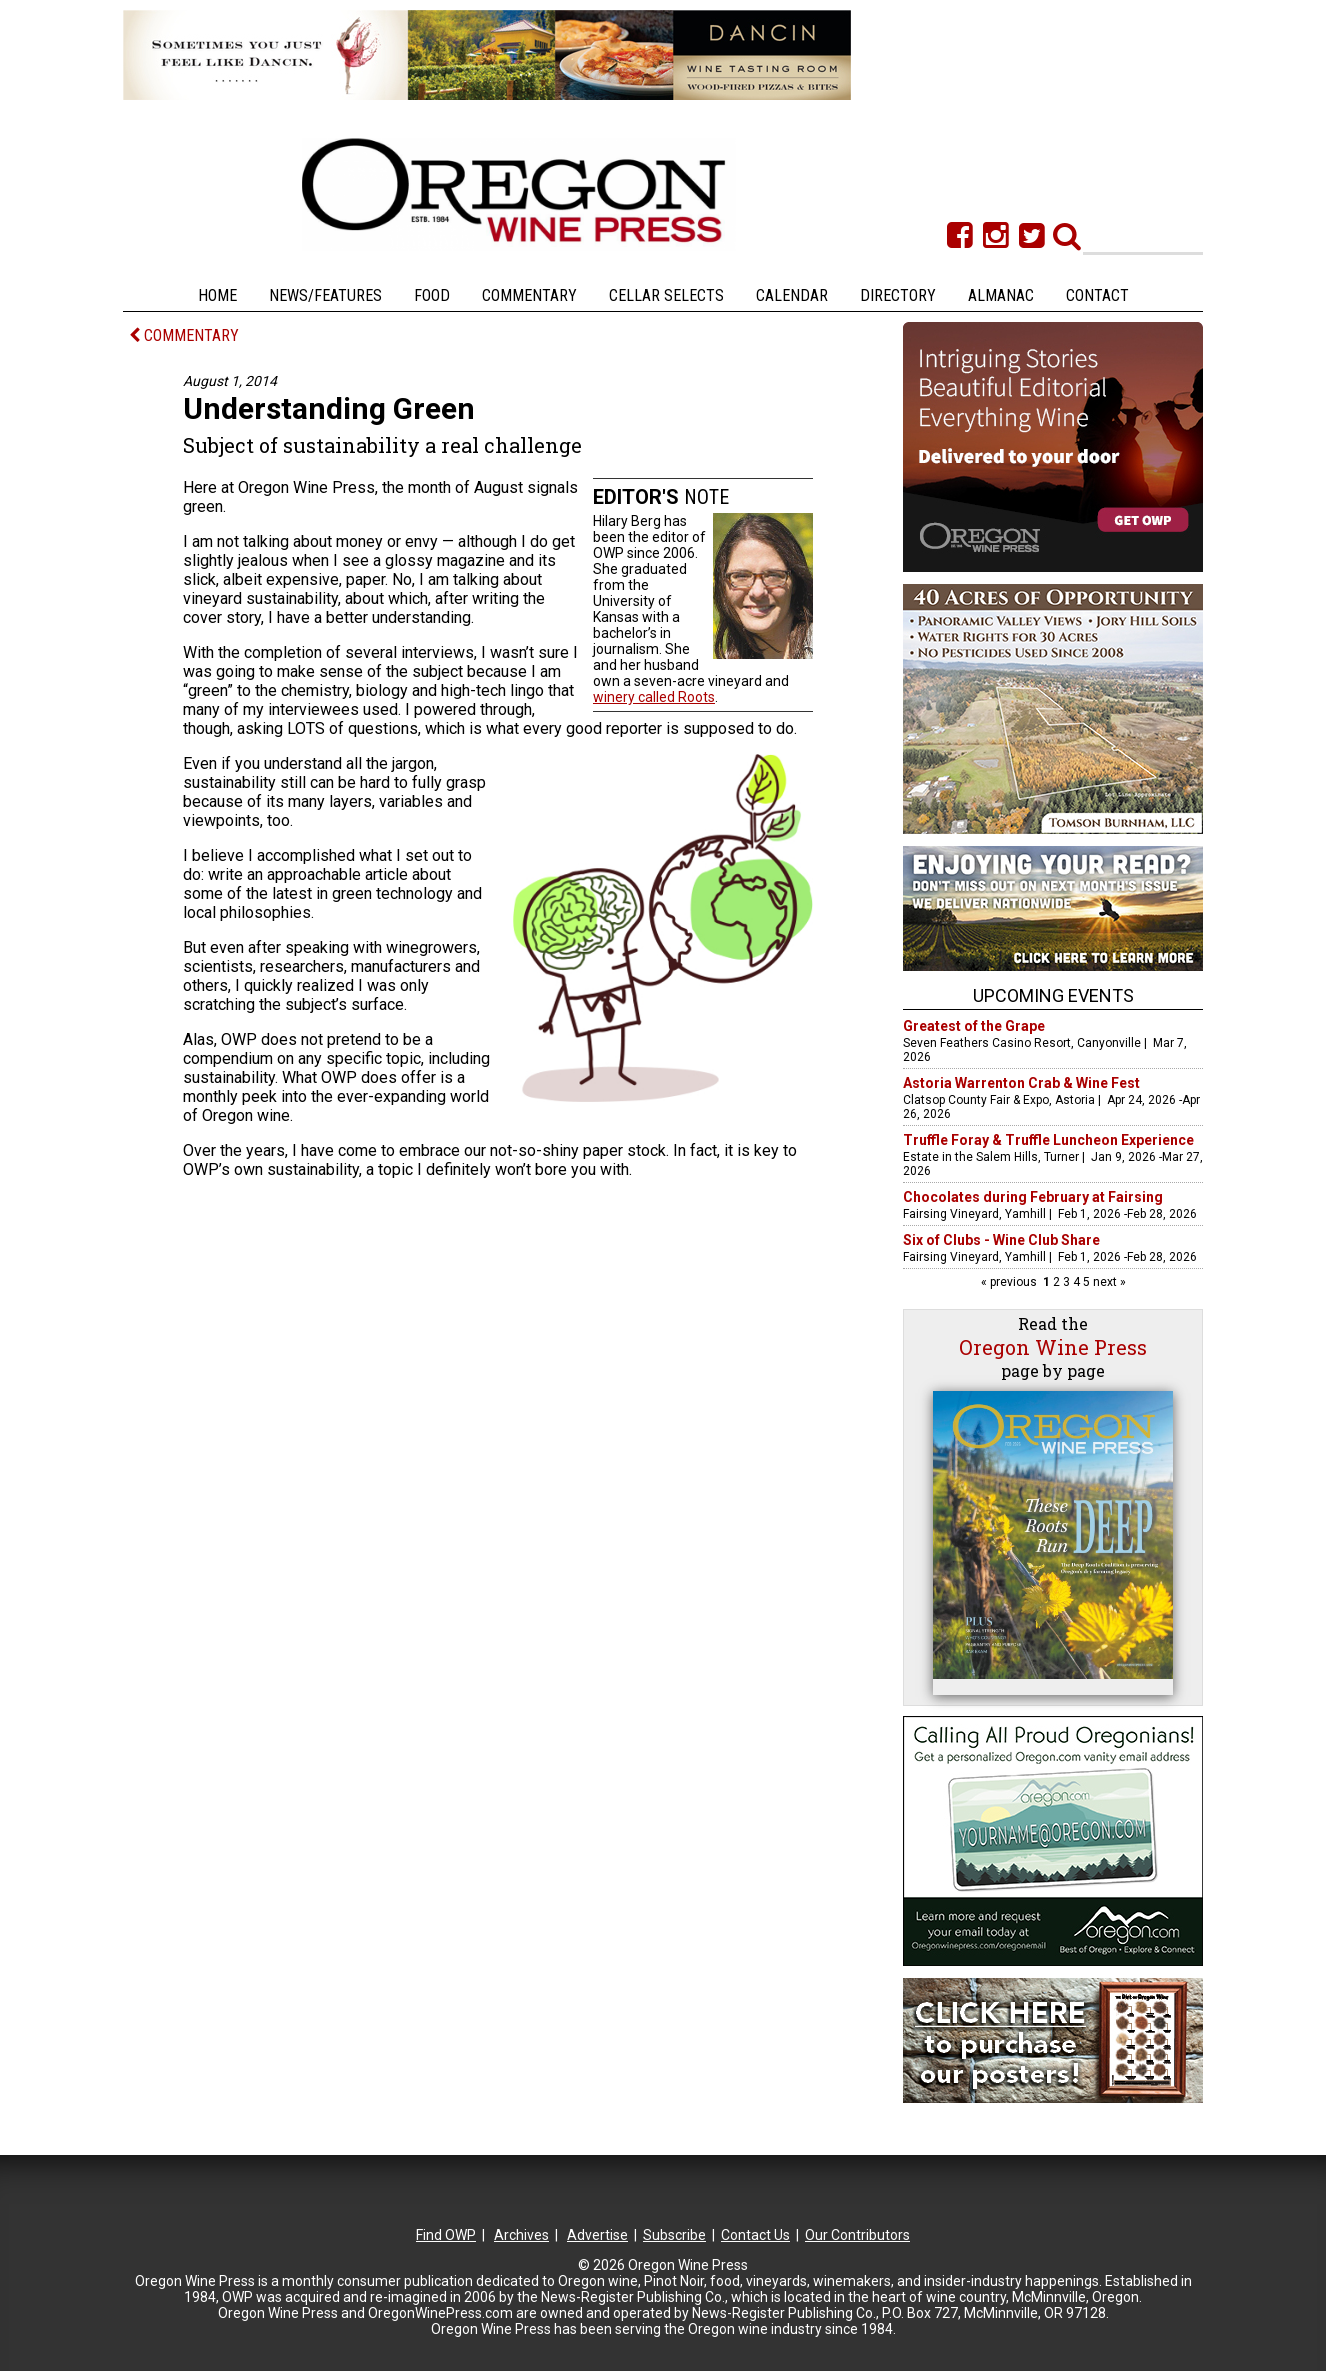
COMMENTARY (184, 335)
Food (432, 295)
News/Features (325, 295)
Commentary (529, 295)
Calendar (792, 295)
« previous (1010, 1282)
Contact (1097, 295)
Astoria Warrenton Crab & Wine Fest (1021, 1083)
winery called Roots (654, 697)
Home (217, 295)
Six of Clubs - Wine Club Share (1001, 1240)
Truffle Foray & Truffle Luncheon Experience (1048, 1140)
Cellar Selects (666, 295)
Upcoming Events (1053, 995)
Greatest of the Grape (974, 1026)
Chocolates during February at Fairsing (1033, 1197)
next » (1108, 1282)
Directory (898, 295)
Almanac (1001, 295)
